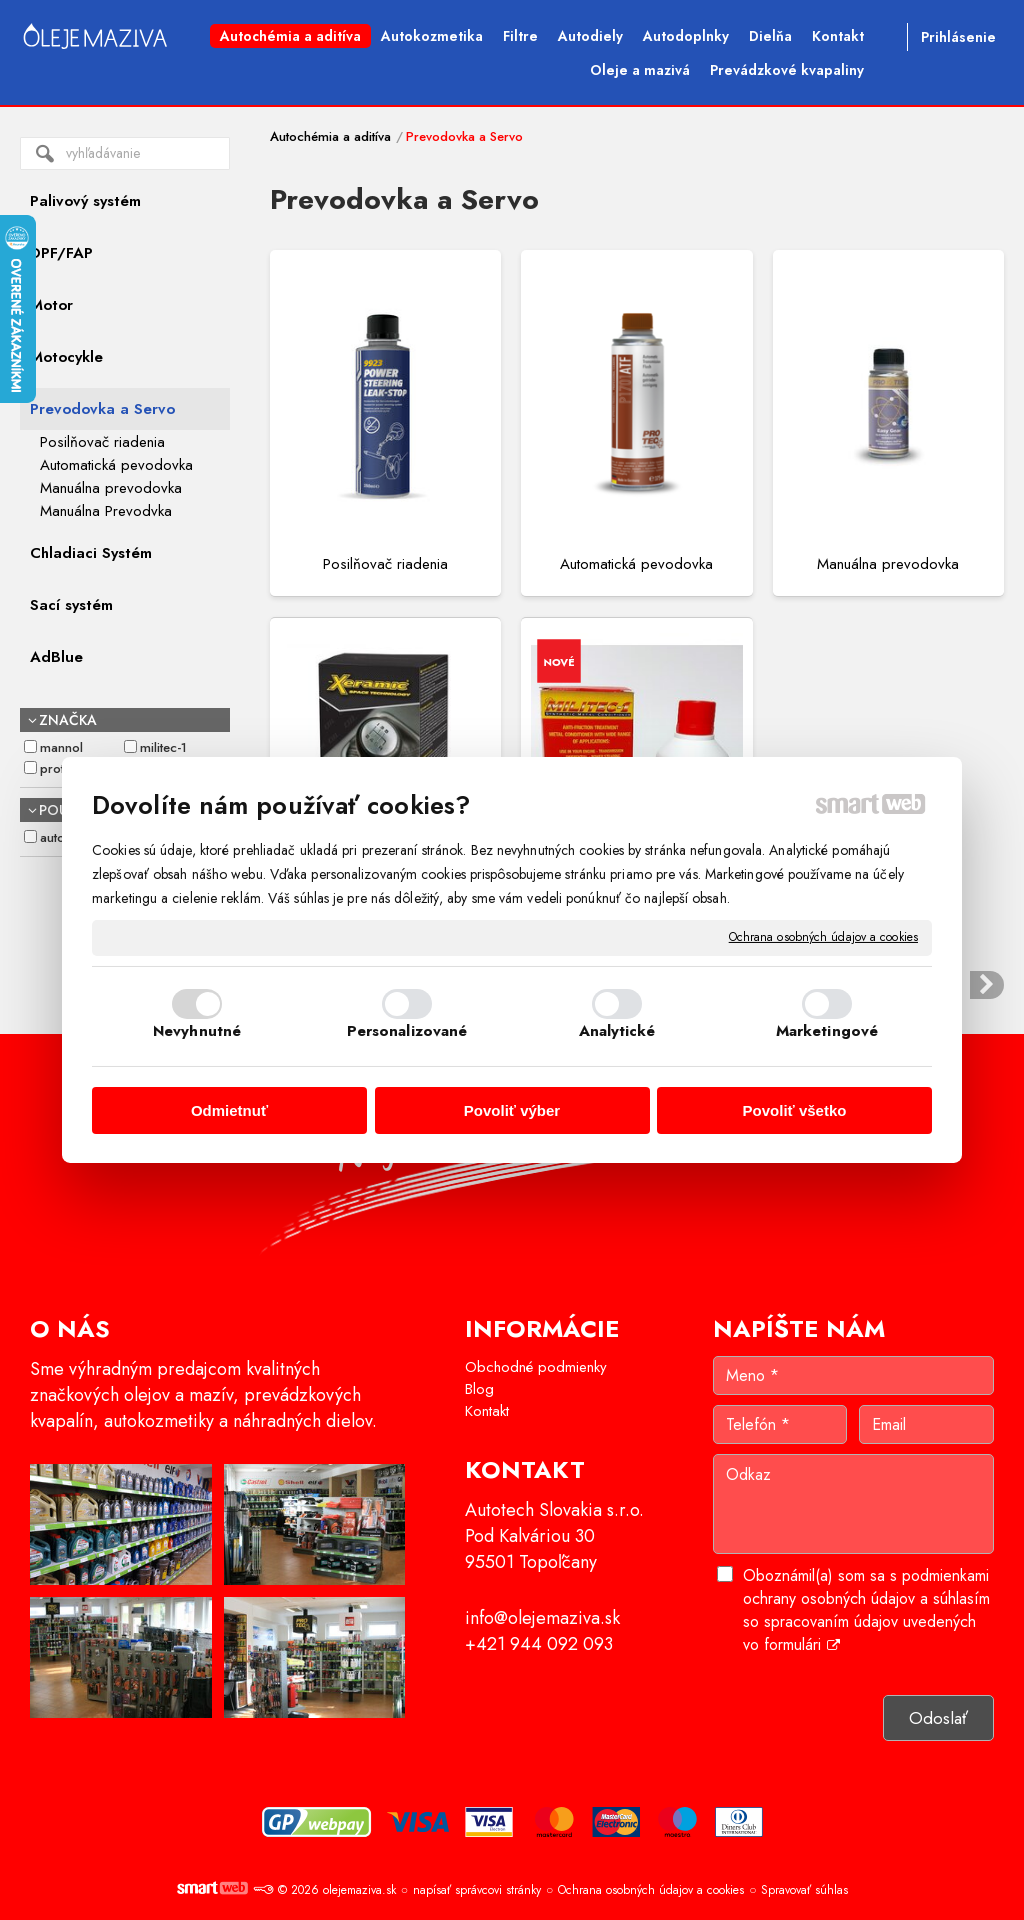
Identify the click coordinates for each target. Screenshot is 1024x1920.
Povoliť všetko (795, 1110)
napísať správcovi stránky (477, 1890)
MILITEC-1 (163, 747)
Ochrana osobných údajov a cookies (823, 938)
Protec (59, 768)
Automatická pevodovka (636, 564)
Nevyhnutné (197, 1031)
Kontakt (487, 1411)
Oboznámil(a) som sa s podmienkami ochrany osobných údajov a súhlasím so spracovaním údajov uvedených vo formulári (866, 1610)
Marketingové (827, 1031)
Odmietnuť (229, 1110)
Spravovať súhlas (804, 1890)
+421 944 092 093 (539, 1644)
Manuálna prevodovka (888, 564)
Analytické (617, 1031)
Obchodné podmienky (536, 1367)
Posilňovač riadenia (385, 564)
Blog (479, 1389)
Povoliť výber (512, 1110)
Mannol (61, 747)
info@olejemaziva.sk (542, 1618)
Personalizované (407, 1031)
